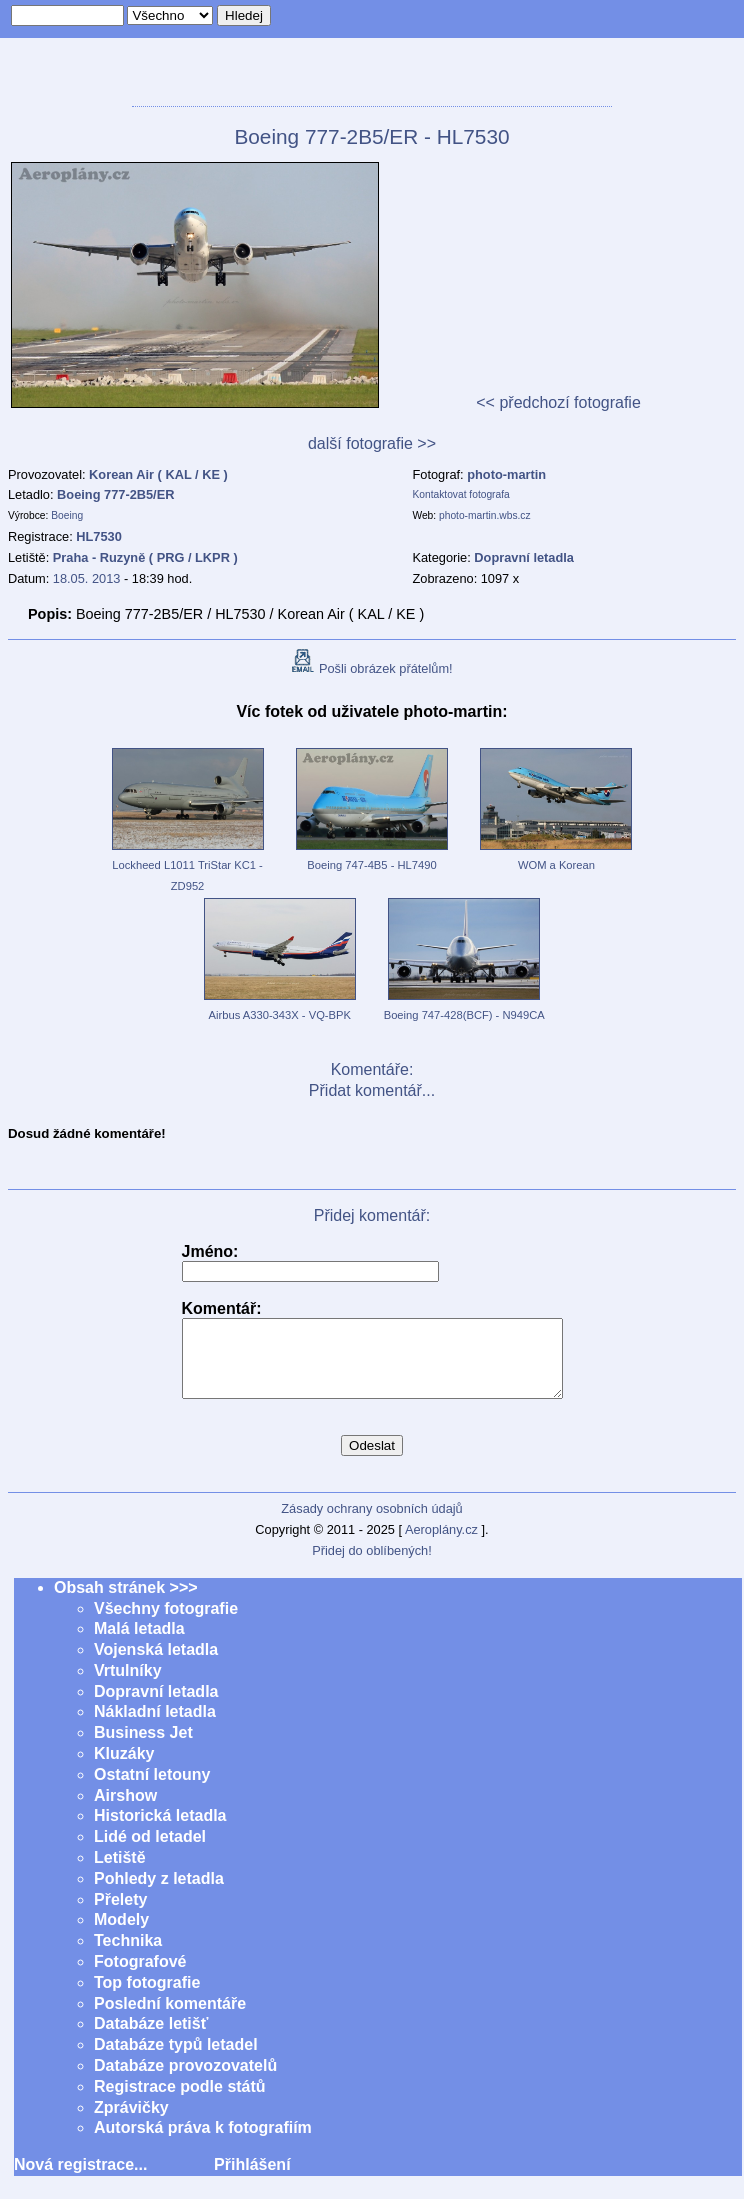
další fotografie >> (372, 443)
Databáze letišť (151, 2038)
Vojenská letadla (156, 1664)
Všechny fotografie (166, 1623)
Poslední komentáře (170, 2018)
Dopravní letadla (156, 1706)
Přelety (120, 1914)
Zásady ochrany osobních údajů (371, 1523)
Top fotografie (147, 1997)
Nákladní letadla (155, 1726)
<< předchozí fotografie (558, 402)
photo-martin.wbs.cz (485, 515)
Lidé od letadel (150, 1851)
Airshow (125, 1810)
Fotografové (140, 1976)
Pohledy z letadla (159, 1893)
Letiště (120, 1872)
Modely (121, 1934)
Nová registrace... (80, 2179)
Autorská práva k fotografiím (203, 2142)
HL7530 (99, 536)
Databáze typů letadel (176, 2059)
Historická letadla (160, 1830)
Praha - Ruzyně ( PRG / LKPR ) (145, 557)
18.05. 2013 (87, 578)
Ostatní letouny (152, 1789)
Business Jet (143, 1747)
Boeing (67, 515)
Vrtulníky (128, 1685)
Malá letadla (139, 1643)
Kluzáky (124, 1768)
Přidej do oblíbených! (372, 1565)
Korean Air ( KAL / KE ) (158, 474)
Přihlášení (252, 2179)
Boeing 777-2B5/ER (115, 494)
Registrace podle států (180, 2101)
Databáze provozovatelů (185, 2080)
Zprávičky (131, 2122)
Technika (128, 1955)
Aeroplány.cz (441, 1544)
